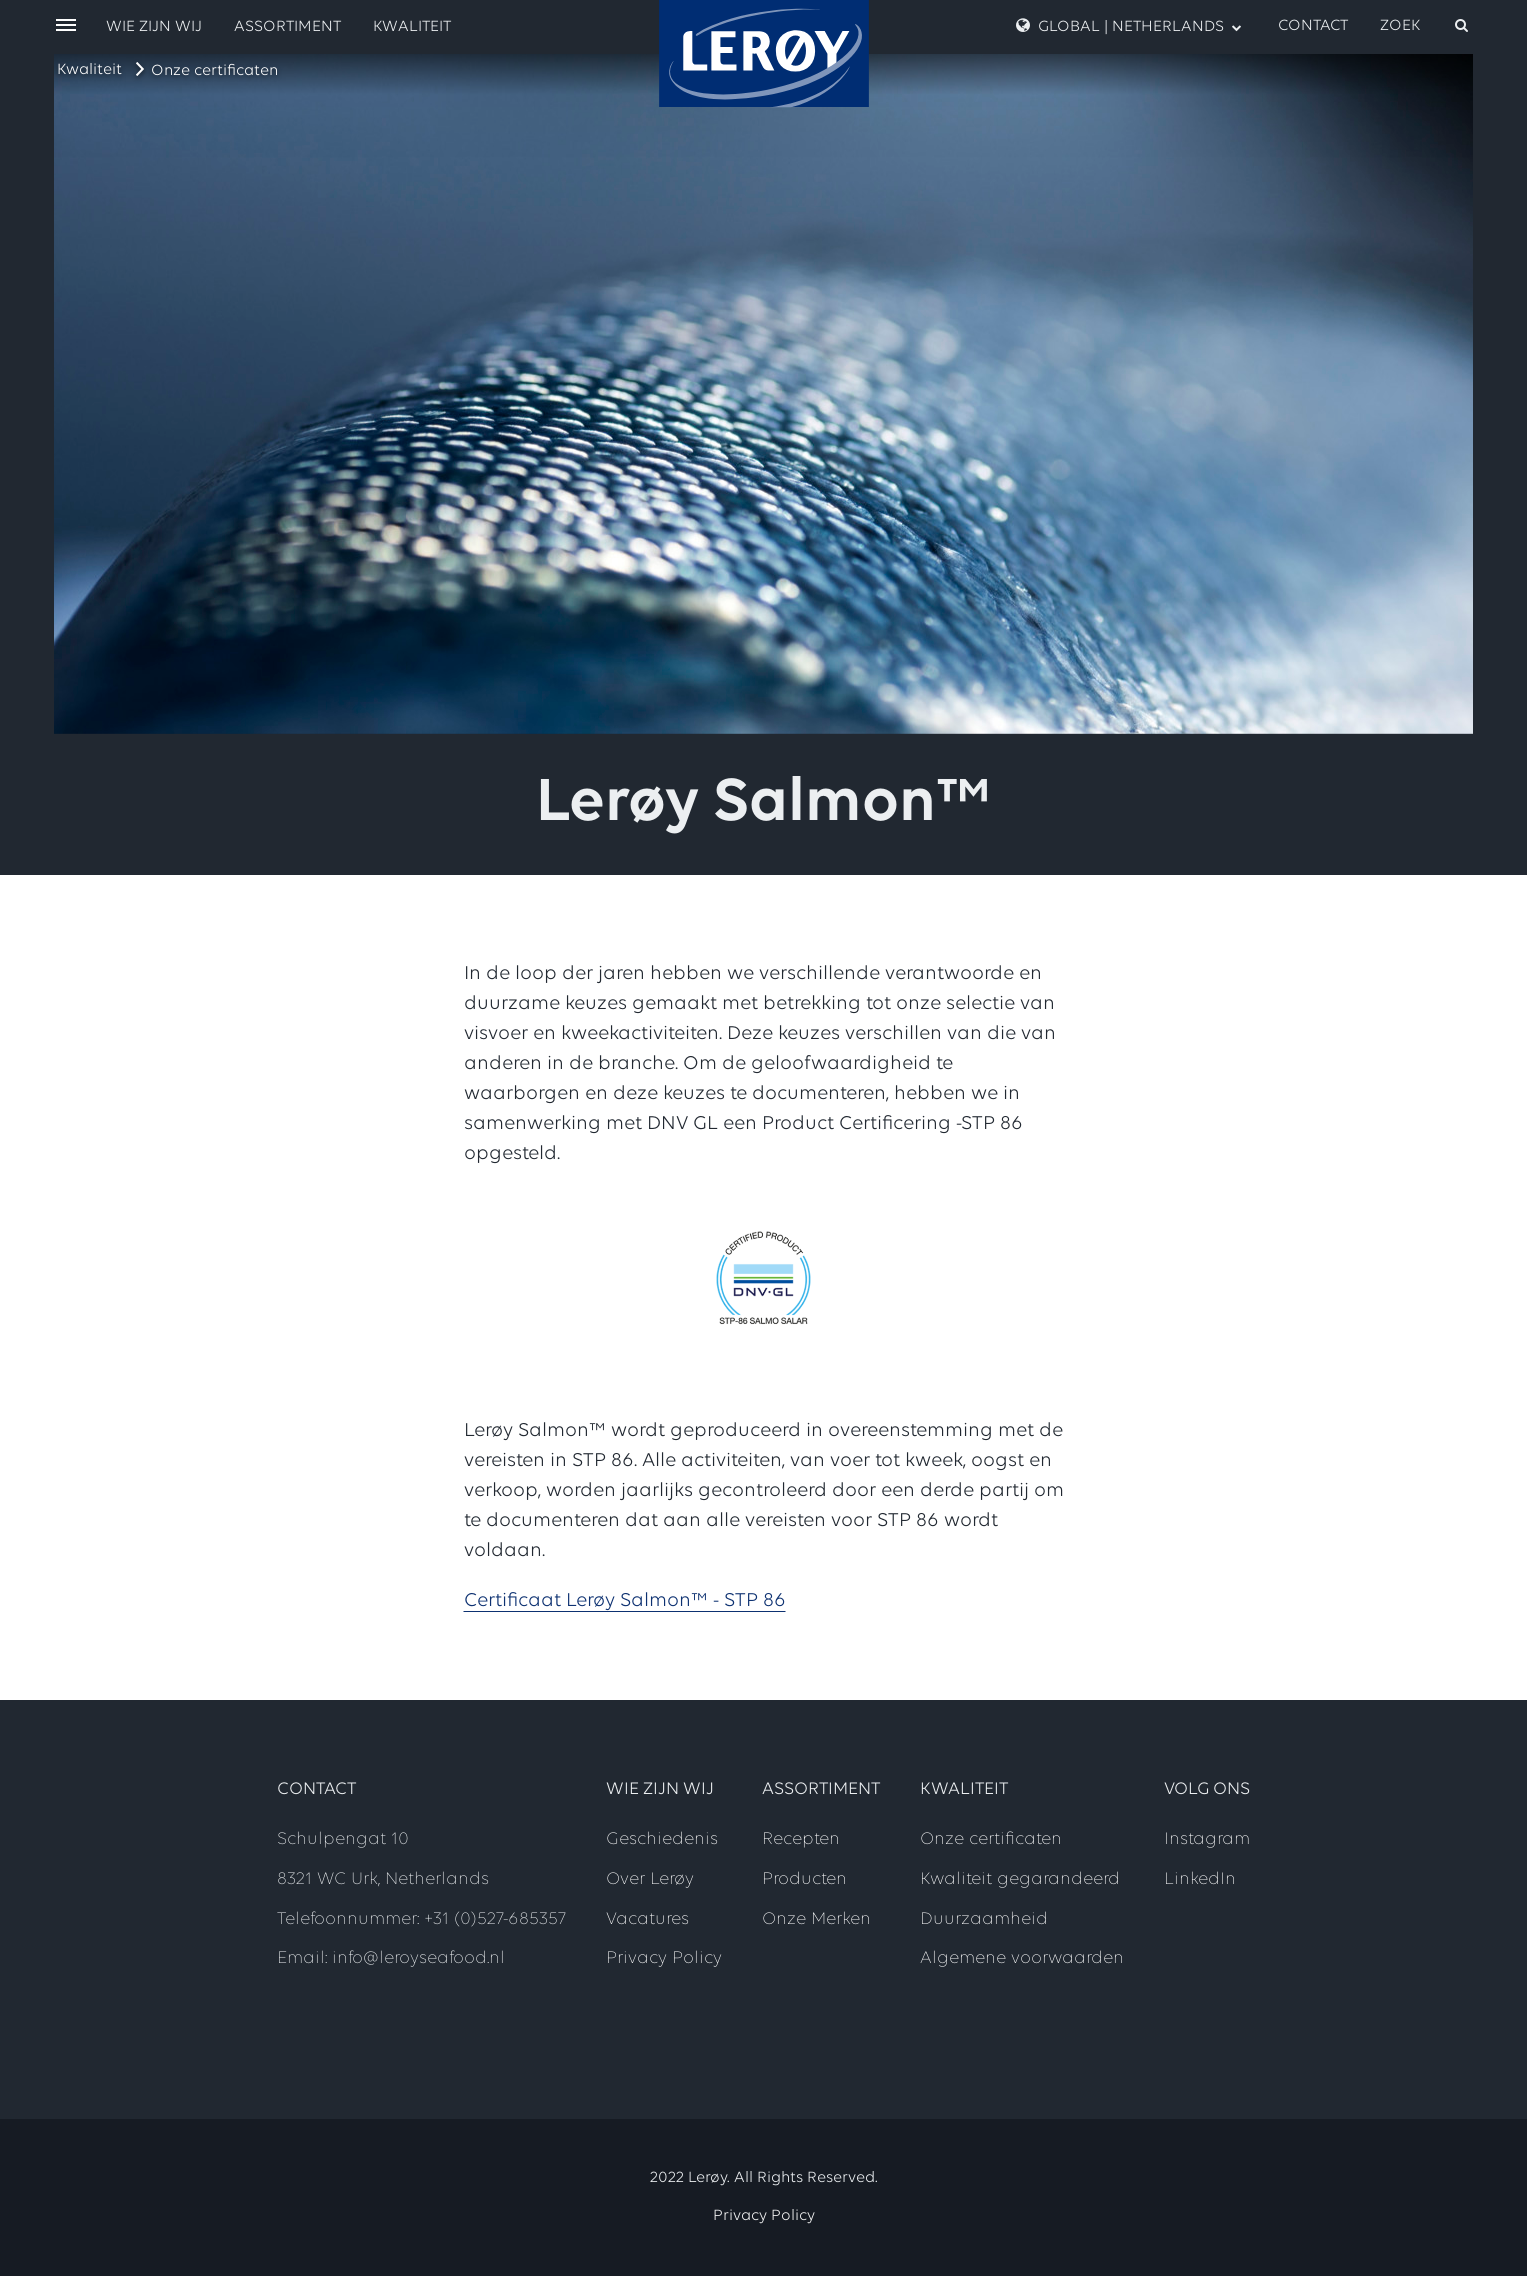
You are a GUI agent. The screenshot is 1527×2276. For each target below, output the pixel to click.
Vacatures (647, 1919)
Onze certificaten (214, 71)
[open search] (1425, 26)
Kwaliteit (89, 70)
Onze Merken (816, 1919)
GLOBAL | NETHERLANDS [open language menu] (1129, 26)
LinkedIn (1200, 1879)
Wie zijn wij (154, 27)
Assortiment (287, 27)
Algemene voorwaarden (1022, 1958)
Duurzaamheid (984, 1919)
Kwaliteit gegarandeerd (1020, 1879)
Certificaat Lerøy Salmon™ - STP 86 (625, 1601)
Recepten (801, 1839)
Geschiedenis (662, 1839)
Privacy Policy (664, 1958)
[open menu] (66, 26)
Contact (1313, 26)
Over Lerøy (650, 1879)
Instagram (1207, 1839)
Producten (804, 1879)
